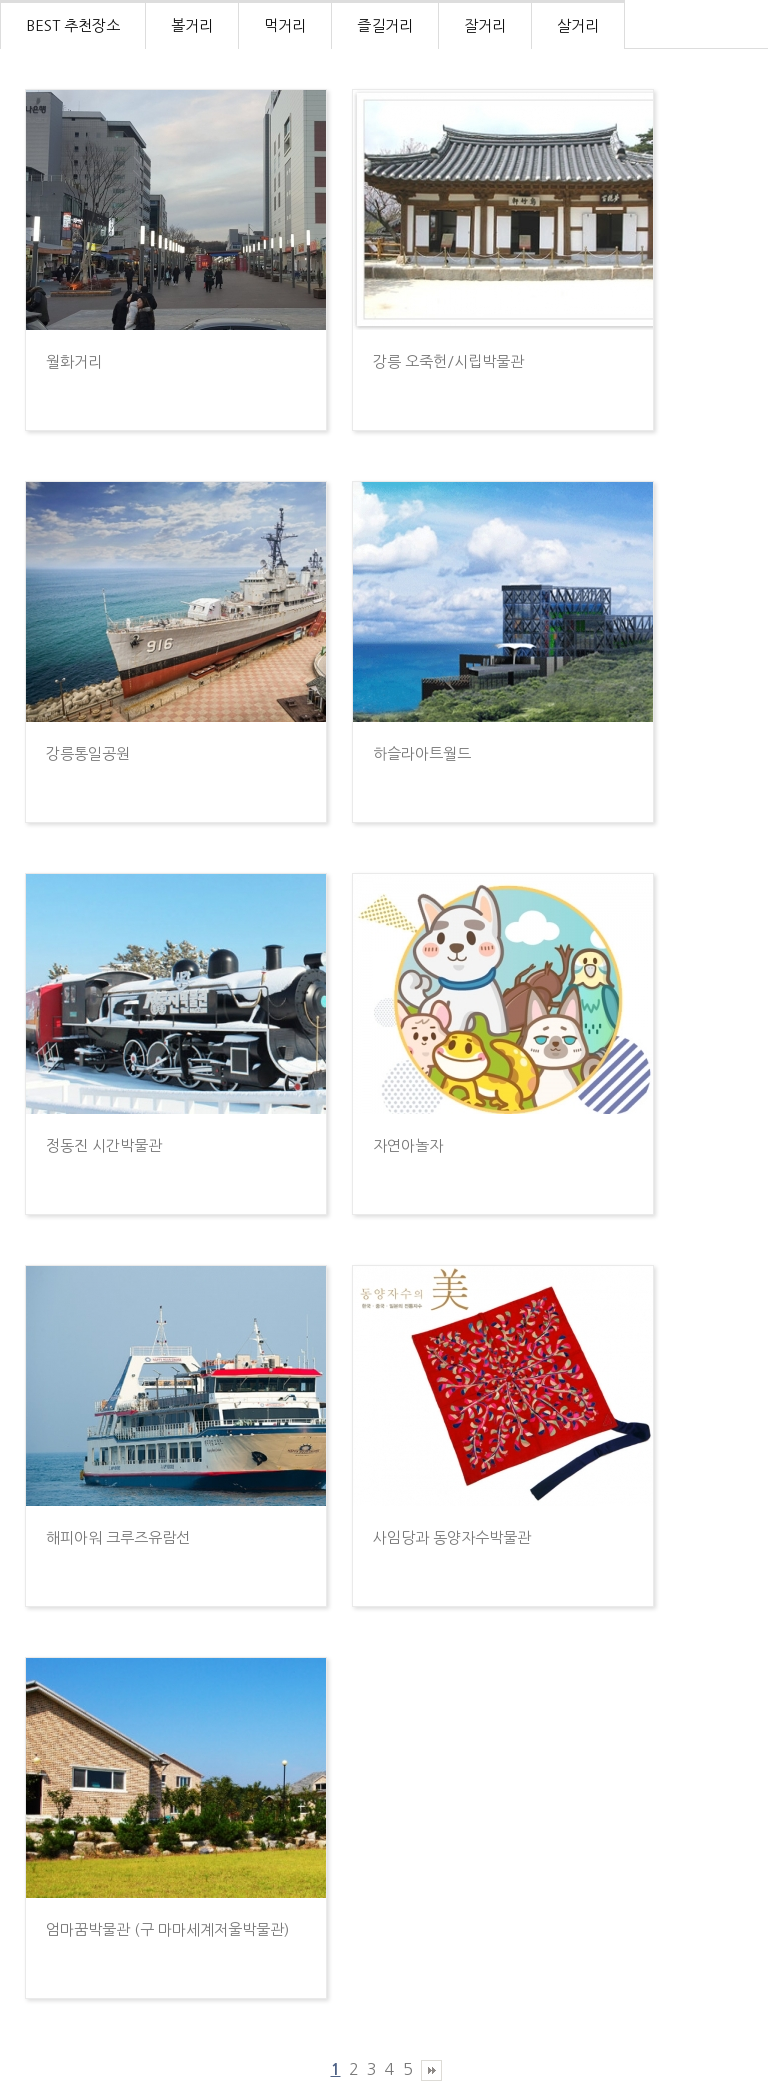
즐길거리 (385, 25)
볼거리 (192, 25)
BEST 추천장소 (73, 25)
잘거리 (485, 25)
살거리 (578, 25)
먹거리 (285, 25)
